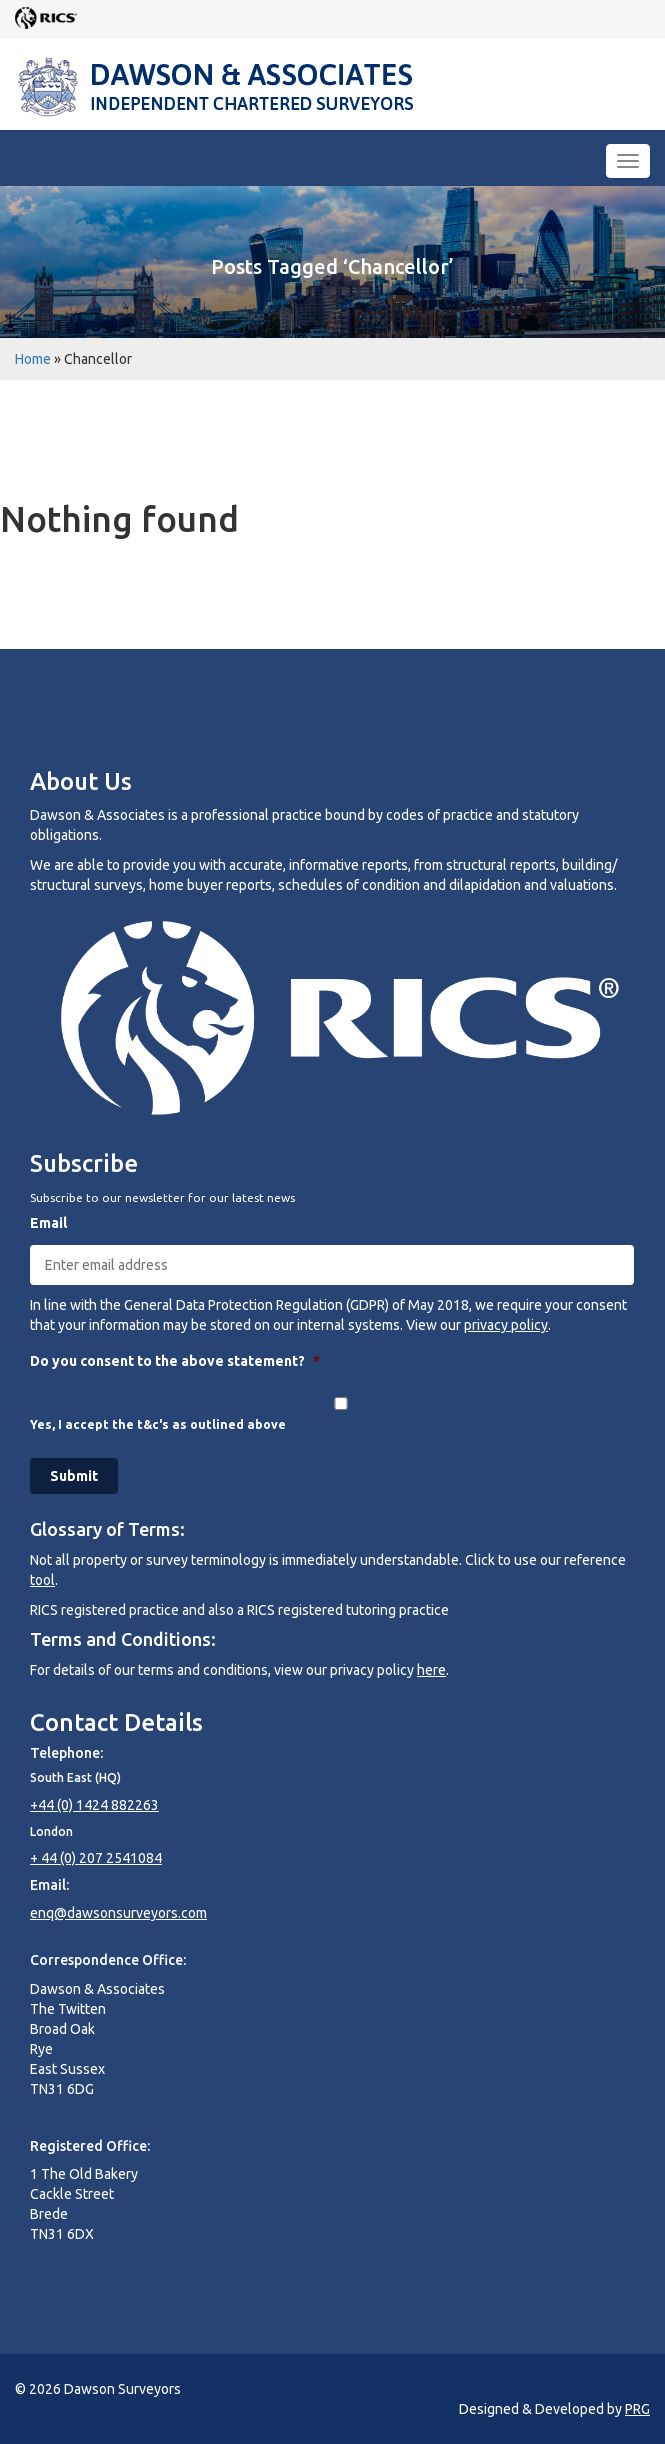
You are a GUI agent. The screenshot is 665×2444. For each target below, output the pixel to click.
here (431, 1670)
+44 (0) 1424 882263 (94, 1805)
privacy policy (506, 1325)
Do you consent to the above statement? (175, 1361)
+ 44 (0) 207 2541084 (96, 1858)
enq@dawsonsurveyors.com (118, 1913)
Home (33, 359)
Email (48, 1223)
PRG (637, 2409)
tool (42, 1580)
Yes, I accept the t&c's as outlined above (158, 1424)
